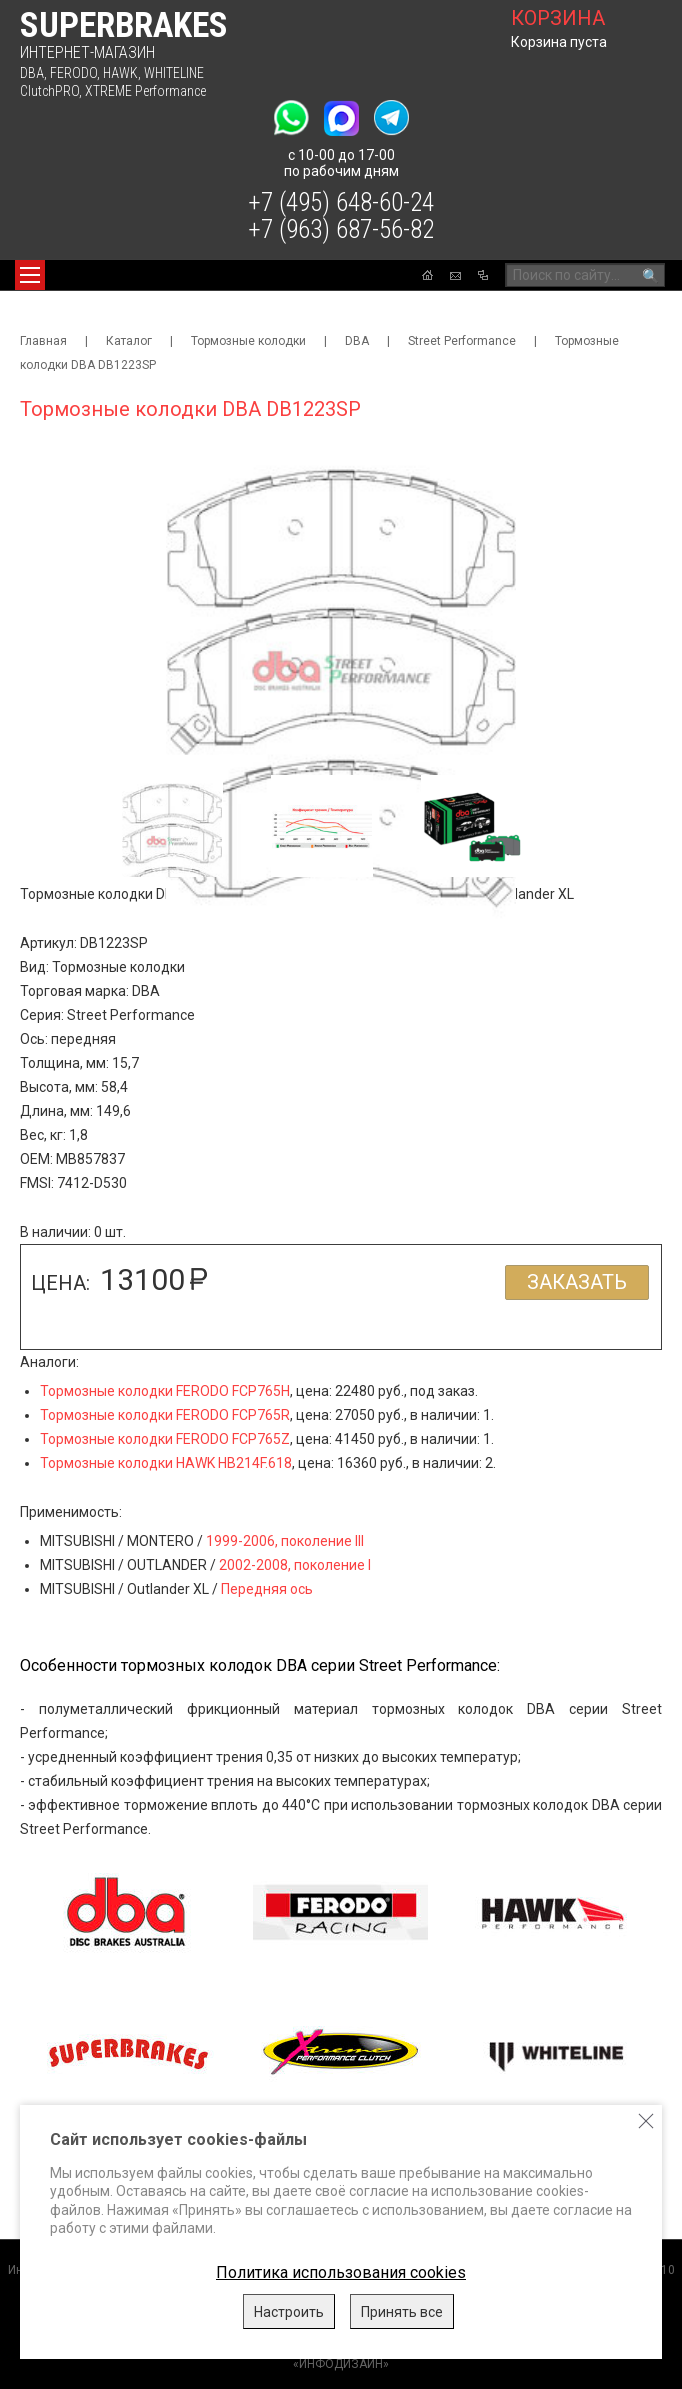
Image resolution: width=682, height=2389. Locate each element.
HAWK (120, 73)
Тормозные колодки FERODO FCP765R (165, 1415)
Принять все (402, 2312)
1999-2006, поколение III (285, 1541)
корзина (558, 18)
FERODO (73, 73)
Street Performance (462, 341)
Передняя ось (267, 1589)
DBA (32, 73)
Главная (43, 341)
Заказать (577, 1282)
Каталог (129, 341)
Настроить (289, 2312)
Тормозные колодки (248, 341)
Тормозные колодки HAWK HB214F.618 (166, 1463)
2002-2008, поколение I (295, 1565)
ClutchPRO (49, 91)
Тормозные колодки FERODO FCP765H (165, 1391)
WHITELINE (174, 73)
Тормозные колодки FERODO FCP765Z (165, 1439)
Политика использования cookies (341, 2272)
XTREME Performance (145, 91)
